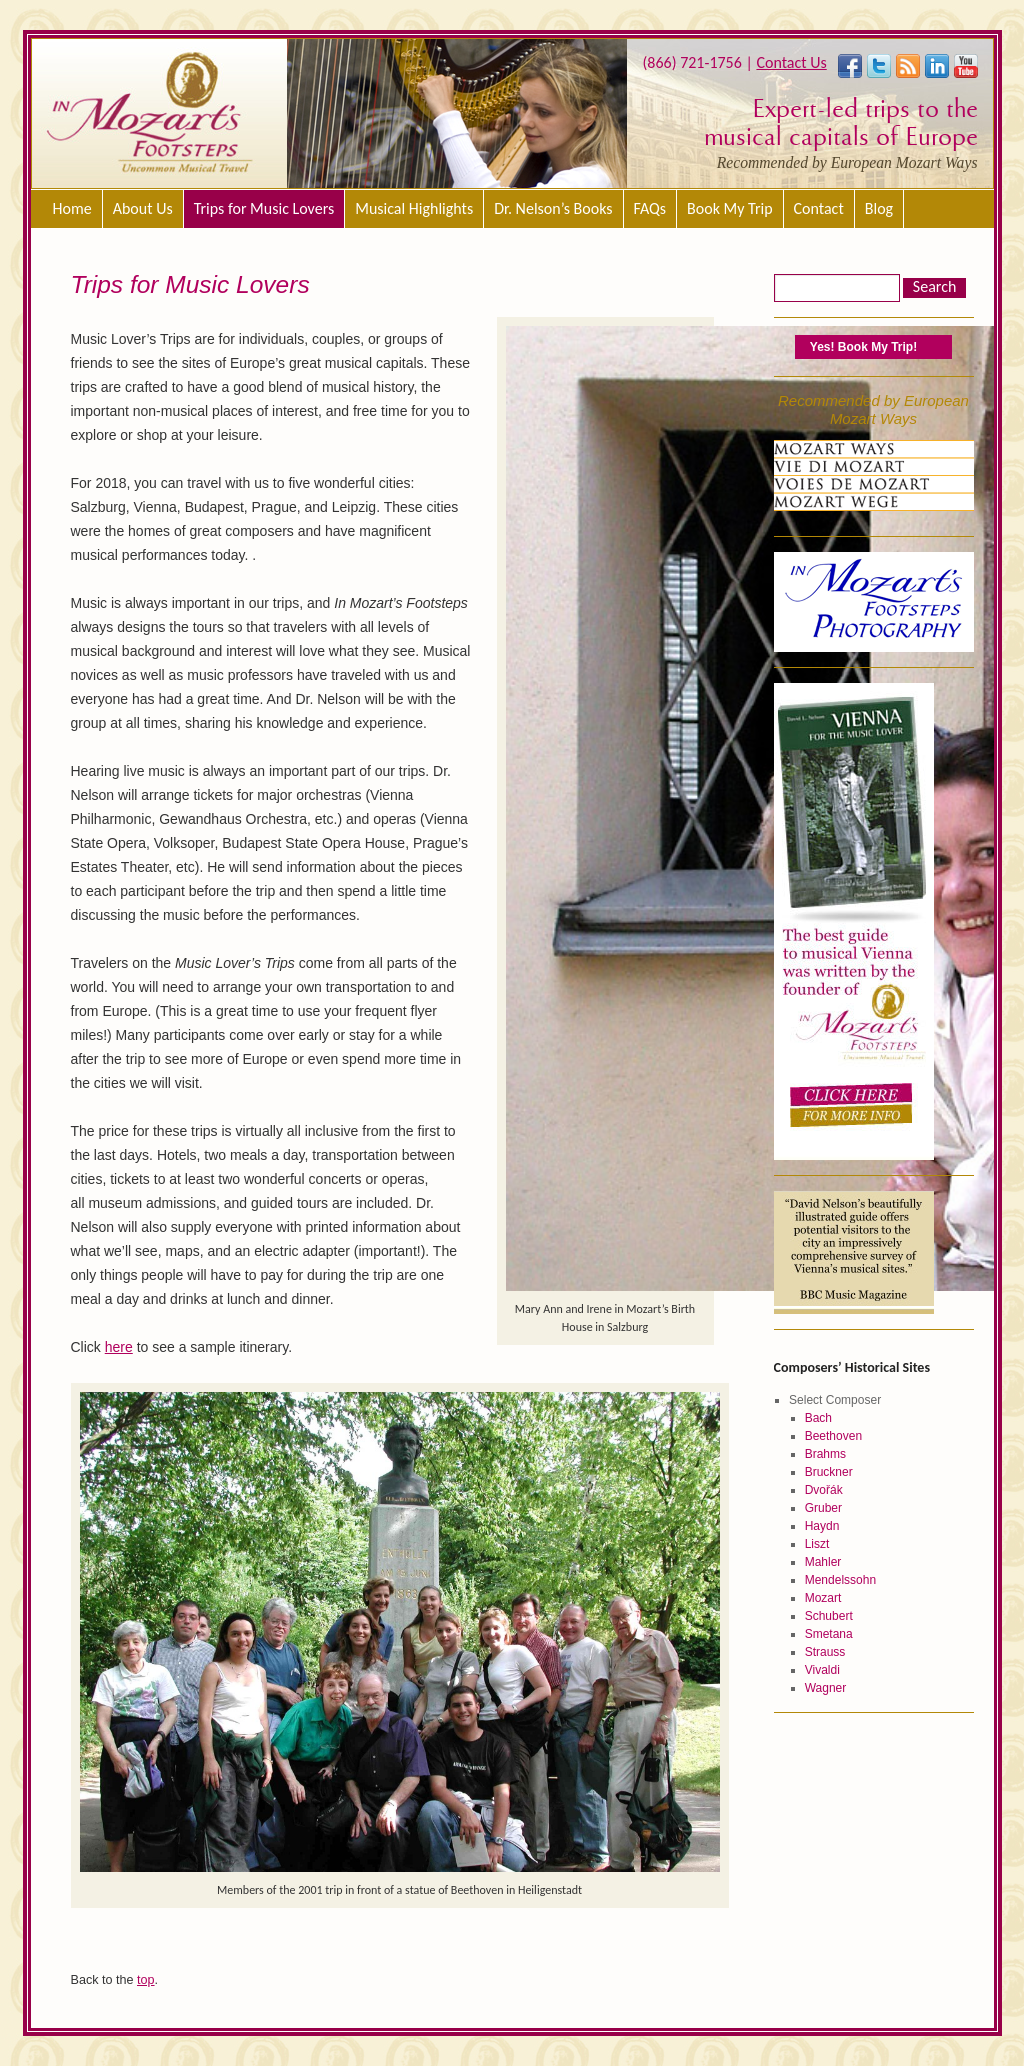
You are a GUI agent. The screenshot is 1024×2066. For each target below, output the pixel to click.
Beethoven (833, 1436)
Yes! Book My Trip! (863, 347)
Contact (819, 208)
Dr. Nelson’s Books (553, 208)
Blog (879, 208)
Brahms (825, 1454)
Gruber (823, 1508)
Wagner (826, 1688)
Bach (818, 1418)
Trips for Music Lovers (264, 208)
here (119, 1347)
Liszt (817, 1544)
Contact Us (791, 62)
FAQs (650, 208)
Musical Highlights (414, 208)
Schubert (829, 1616)
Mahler (823, 1562)
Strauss (825, 1652)
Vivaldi (822, 1670)
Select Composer (835, 1400)
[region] (457, 113)
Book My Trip (729, 208)
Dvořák (824, 1490)
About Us (143, 208)
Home (72, 208)
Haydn (822, 1526)
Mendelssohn (840, 1580)
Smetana (829, 1634)
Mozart (823, 1598)
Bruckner (829, 1472)
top (146, 1980)
